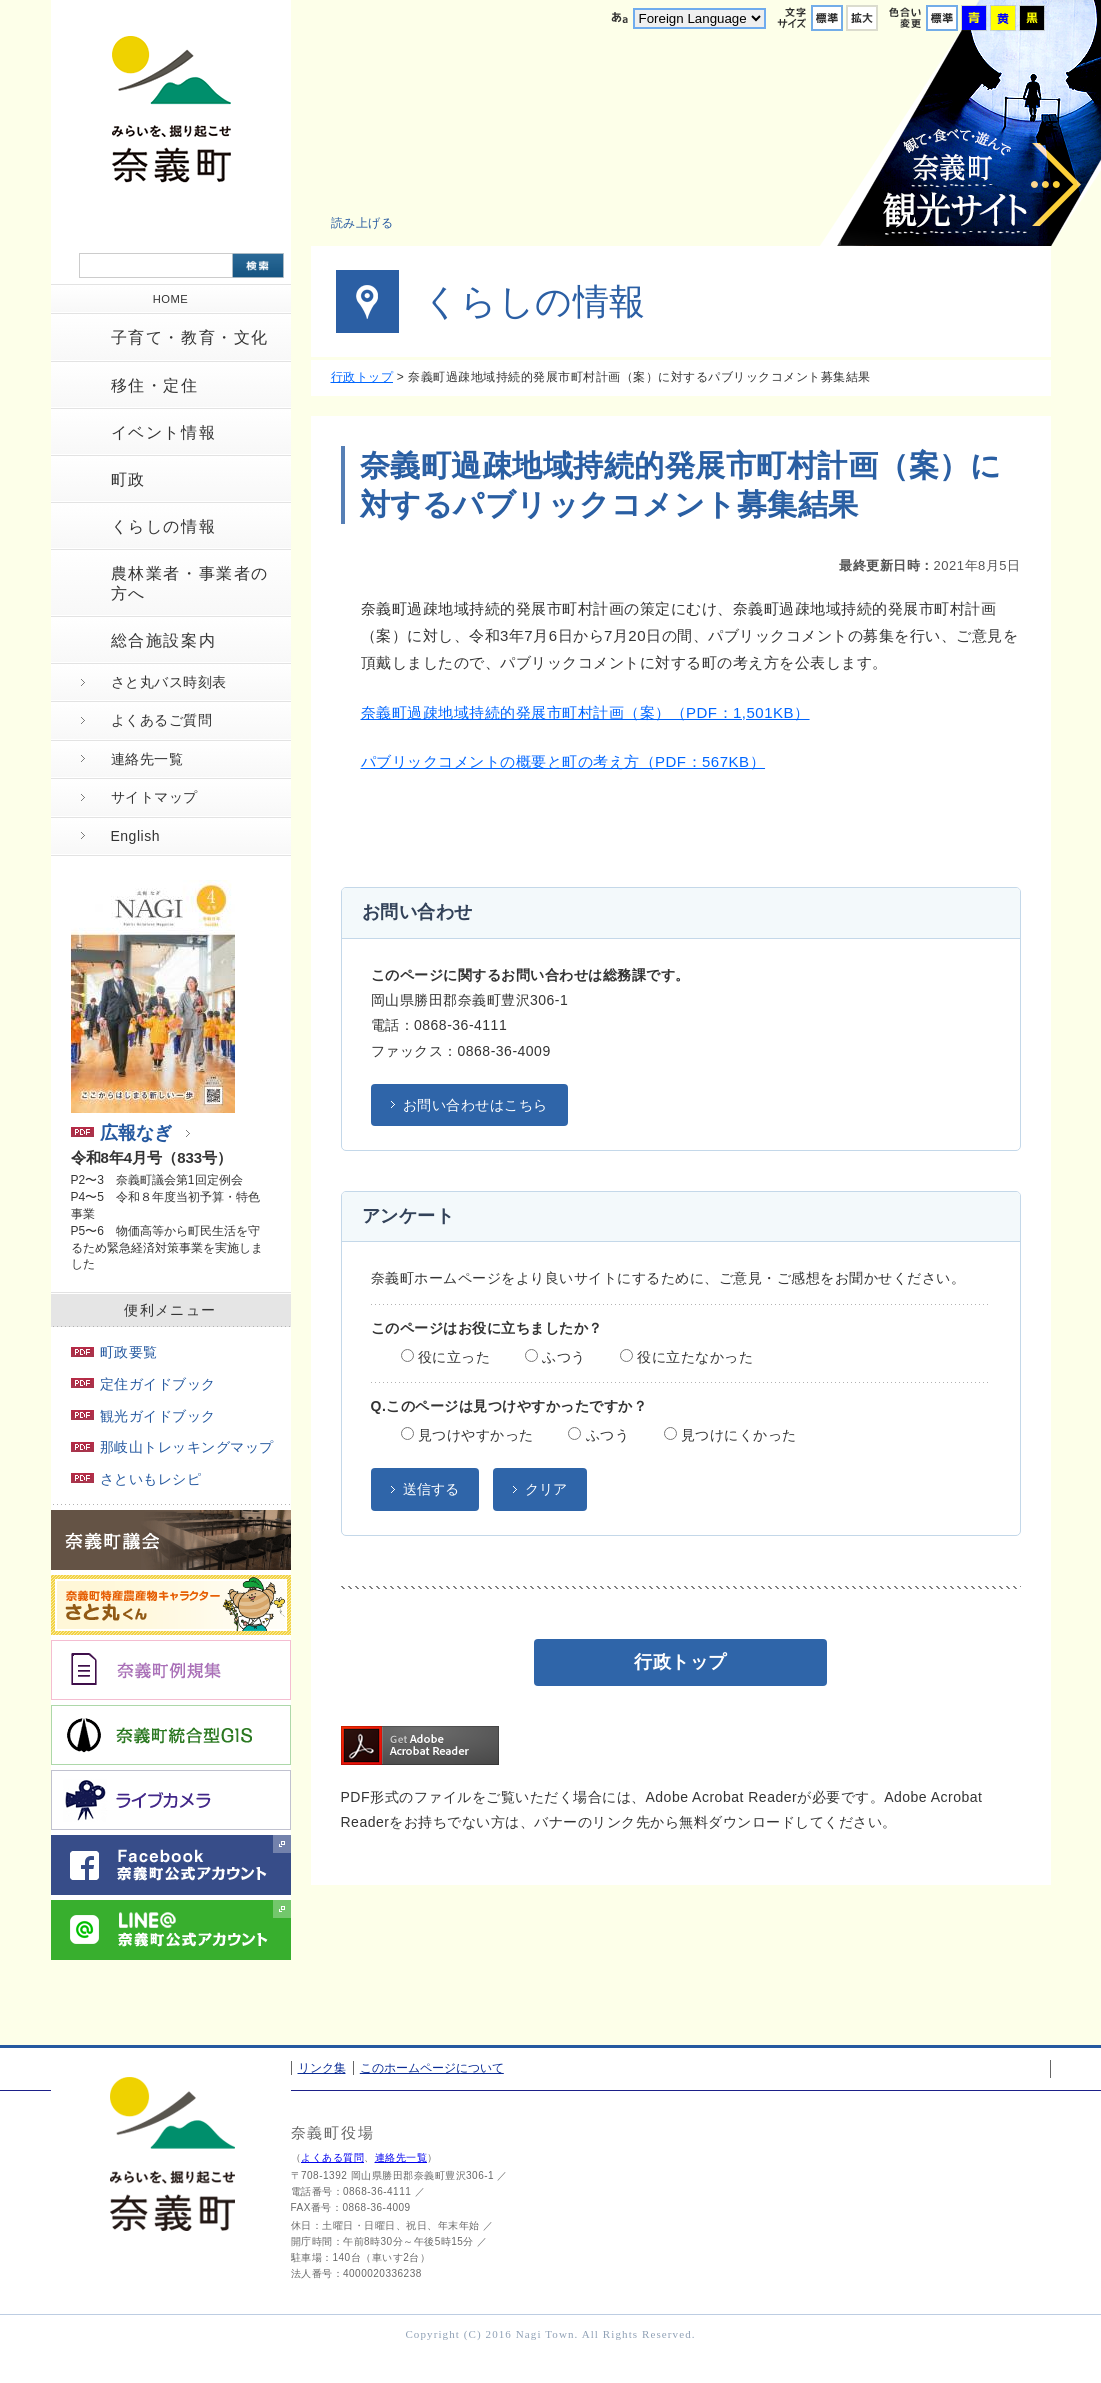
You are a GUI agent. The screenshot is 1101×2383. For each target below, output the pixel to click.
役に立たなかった (686, 1357)
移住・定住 (155, 385)
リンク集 (322, 2068)
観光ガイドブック (143, 1416)
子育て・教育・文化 (190, 337)
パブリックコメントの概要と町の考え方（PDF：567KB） (563, 761)
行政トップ (362, 377)
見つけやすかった (467, 1435)
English (135, 836)
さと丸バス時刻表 (169, 682)
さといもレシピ (136, 1479)
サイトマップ (154, 797)
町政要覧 (114, 1352)
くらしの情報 (164, 526)
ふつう (555, 1357)
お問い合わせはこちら (475, 1105)
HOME (171, 299)
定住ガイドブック (143, 1384)
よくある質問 (332, 2157)
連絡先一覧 (147, 759)
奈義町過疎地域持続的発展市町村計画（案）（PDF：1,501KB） (585, 712)
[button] (373, 223)
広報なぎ (121, 1133)
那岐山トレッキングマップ (172, 1447)
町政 (128, 479)
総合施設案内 (164, 640)
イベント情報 (164, 432)
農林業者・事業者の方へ (190, 583)
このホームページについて (432, 2068)
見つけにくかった (730, 1435)
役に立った (446, 1357)
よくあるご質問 (162, 720)
